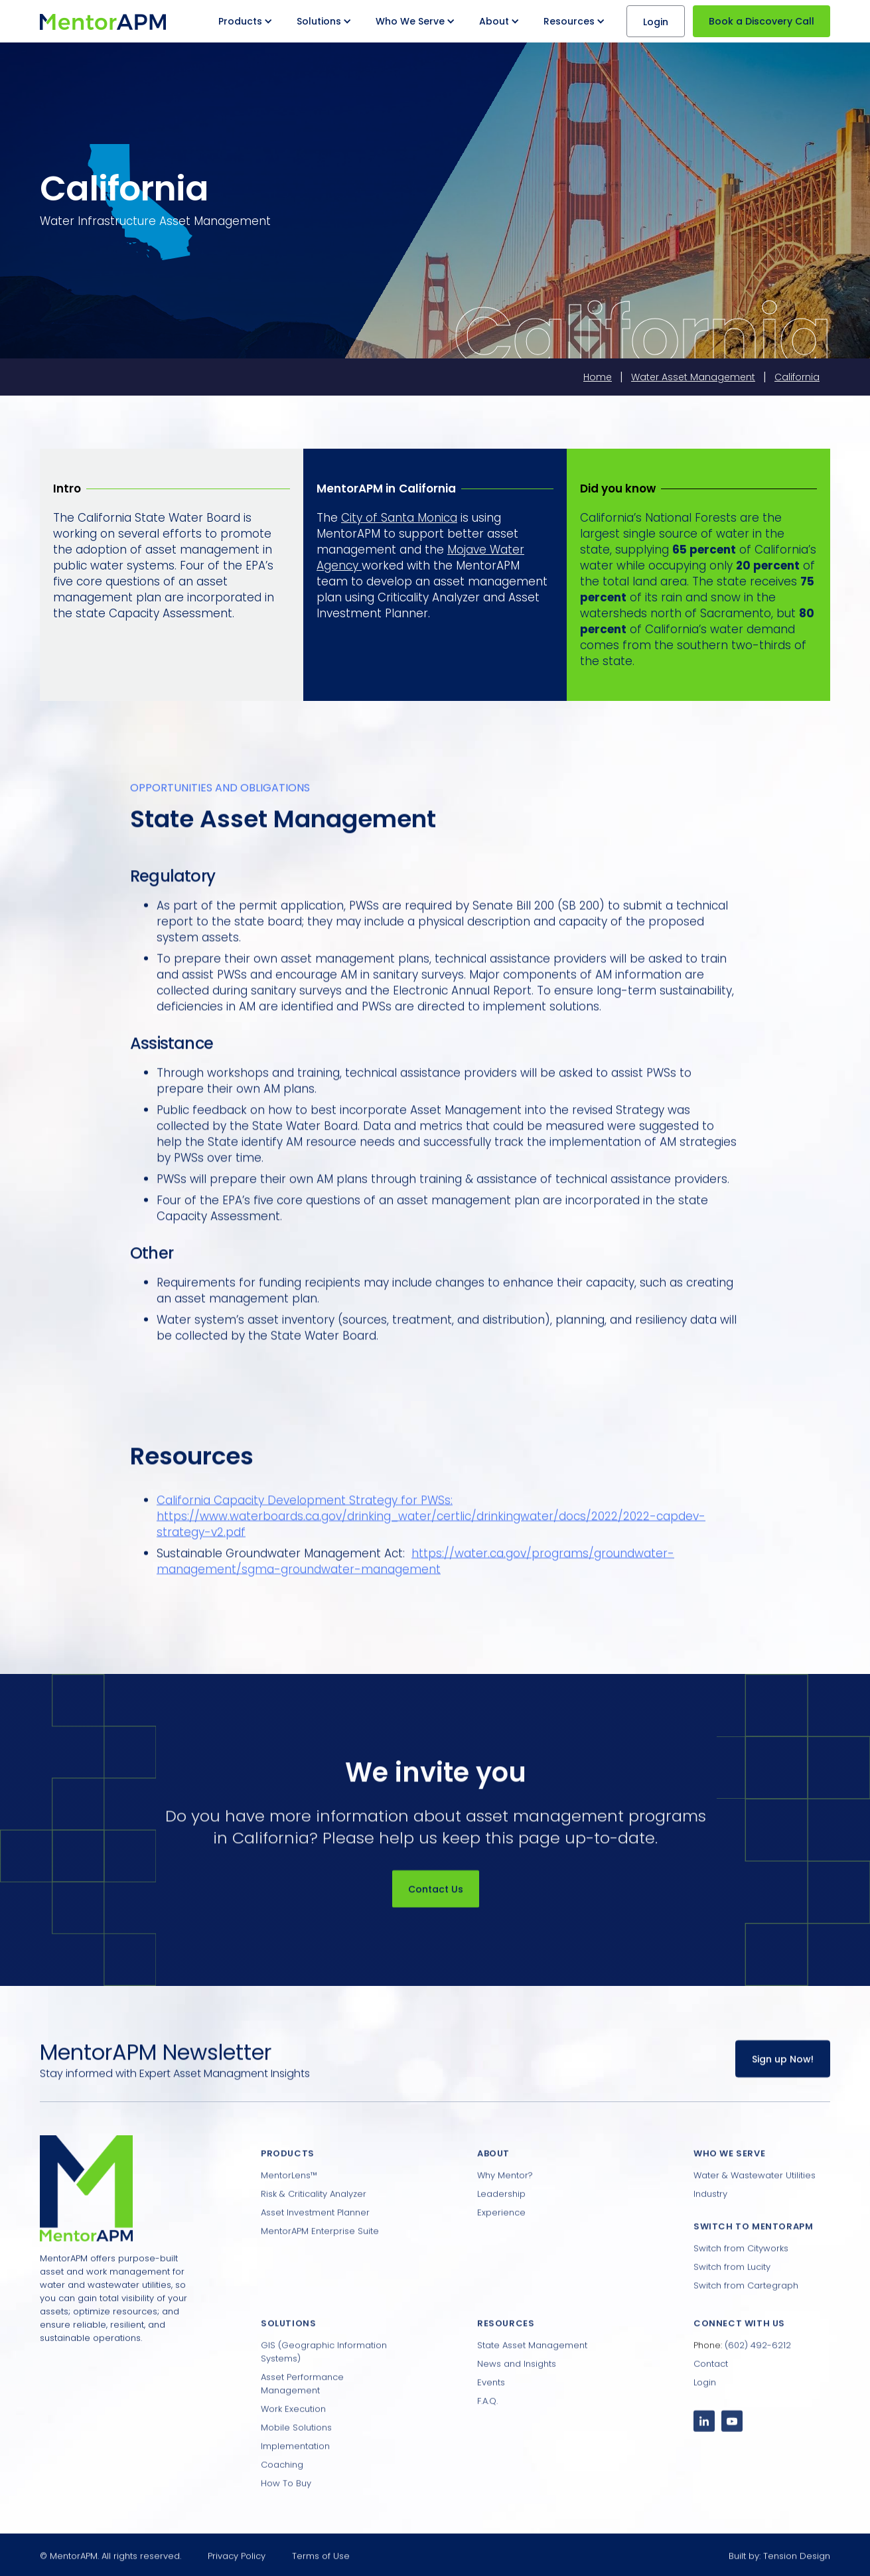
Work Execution (293, 2443)
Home (597, 377)
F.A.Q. (487, 2435)
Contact (710, 2397)
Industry (710, 2228)
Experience (501, 2246)
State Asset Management (532, 2379)
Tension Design (796, 2566)
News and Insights (516, 2397)
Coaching (282, 2498)
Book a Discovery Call (761, 21)
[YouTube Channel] (732, 2455)
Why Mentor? (505, 2209)
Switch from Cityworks (740, 2282)
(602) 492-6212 (758, 2379)
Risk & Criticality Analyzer (313, 2228)
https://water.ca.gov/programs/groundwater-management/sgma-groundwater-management (415, 1572)
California (797, 377)
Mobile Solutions (296, 2461)
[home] (103, 21)
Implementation (295, 2480)
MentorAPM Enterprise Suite (320, 2265)
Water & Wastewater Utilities (754, 2209)
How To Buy (286, 2517)
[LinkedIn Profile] (704, 2455)
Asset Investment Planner (315, 2246)
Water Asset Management (693, 377)
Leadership (501, 2228)
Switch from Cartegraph (745, 2319)
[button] (247, 21)
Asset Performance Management (302, 2418)
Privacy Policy (236, 2566)
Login (655, 22)
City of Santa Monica (399, 518)
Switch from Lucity (731, 2301)
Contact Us (435, 1899)
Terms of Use (321, 2566)
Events (491, 2416)
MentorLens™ (289, 2209)
